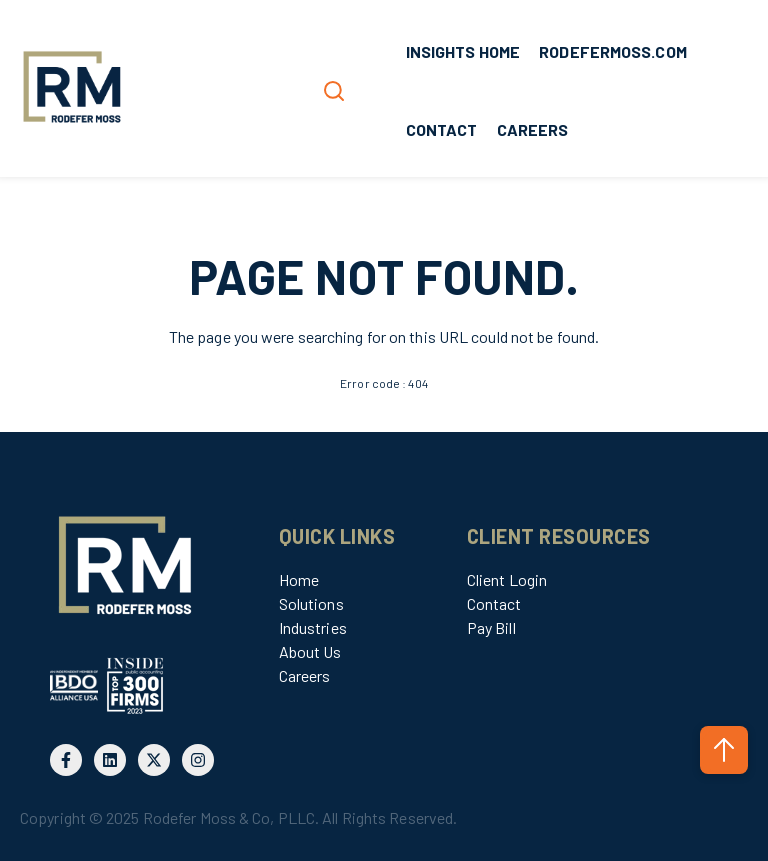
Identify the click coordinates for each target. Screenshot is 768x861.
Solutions (311, 603)
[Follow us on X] (154, 760)
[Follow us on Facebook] (66, 760)
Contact (494, 603)
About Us (310, 651)
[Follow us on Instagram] (198, 760)
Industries (313, 627)
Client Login (507, 579)
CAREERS (533, 129)
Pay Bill (491, 627)
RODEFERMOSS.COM (613, 51)
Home (299, 579)
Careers (305, 675)
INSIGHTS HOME (463, 51)
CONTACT (442, 129)
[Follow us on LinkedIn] (110, 760)
